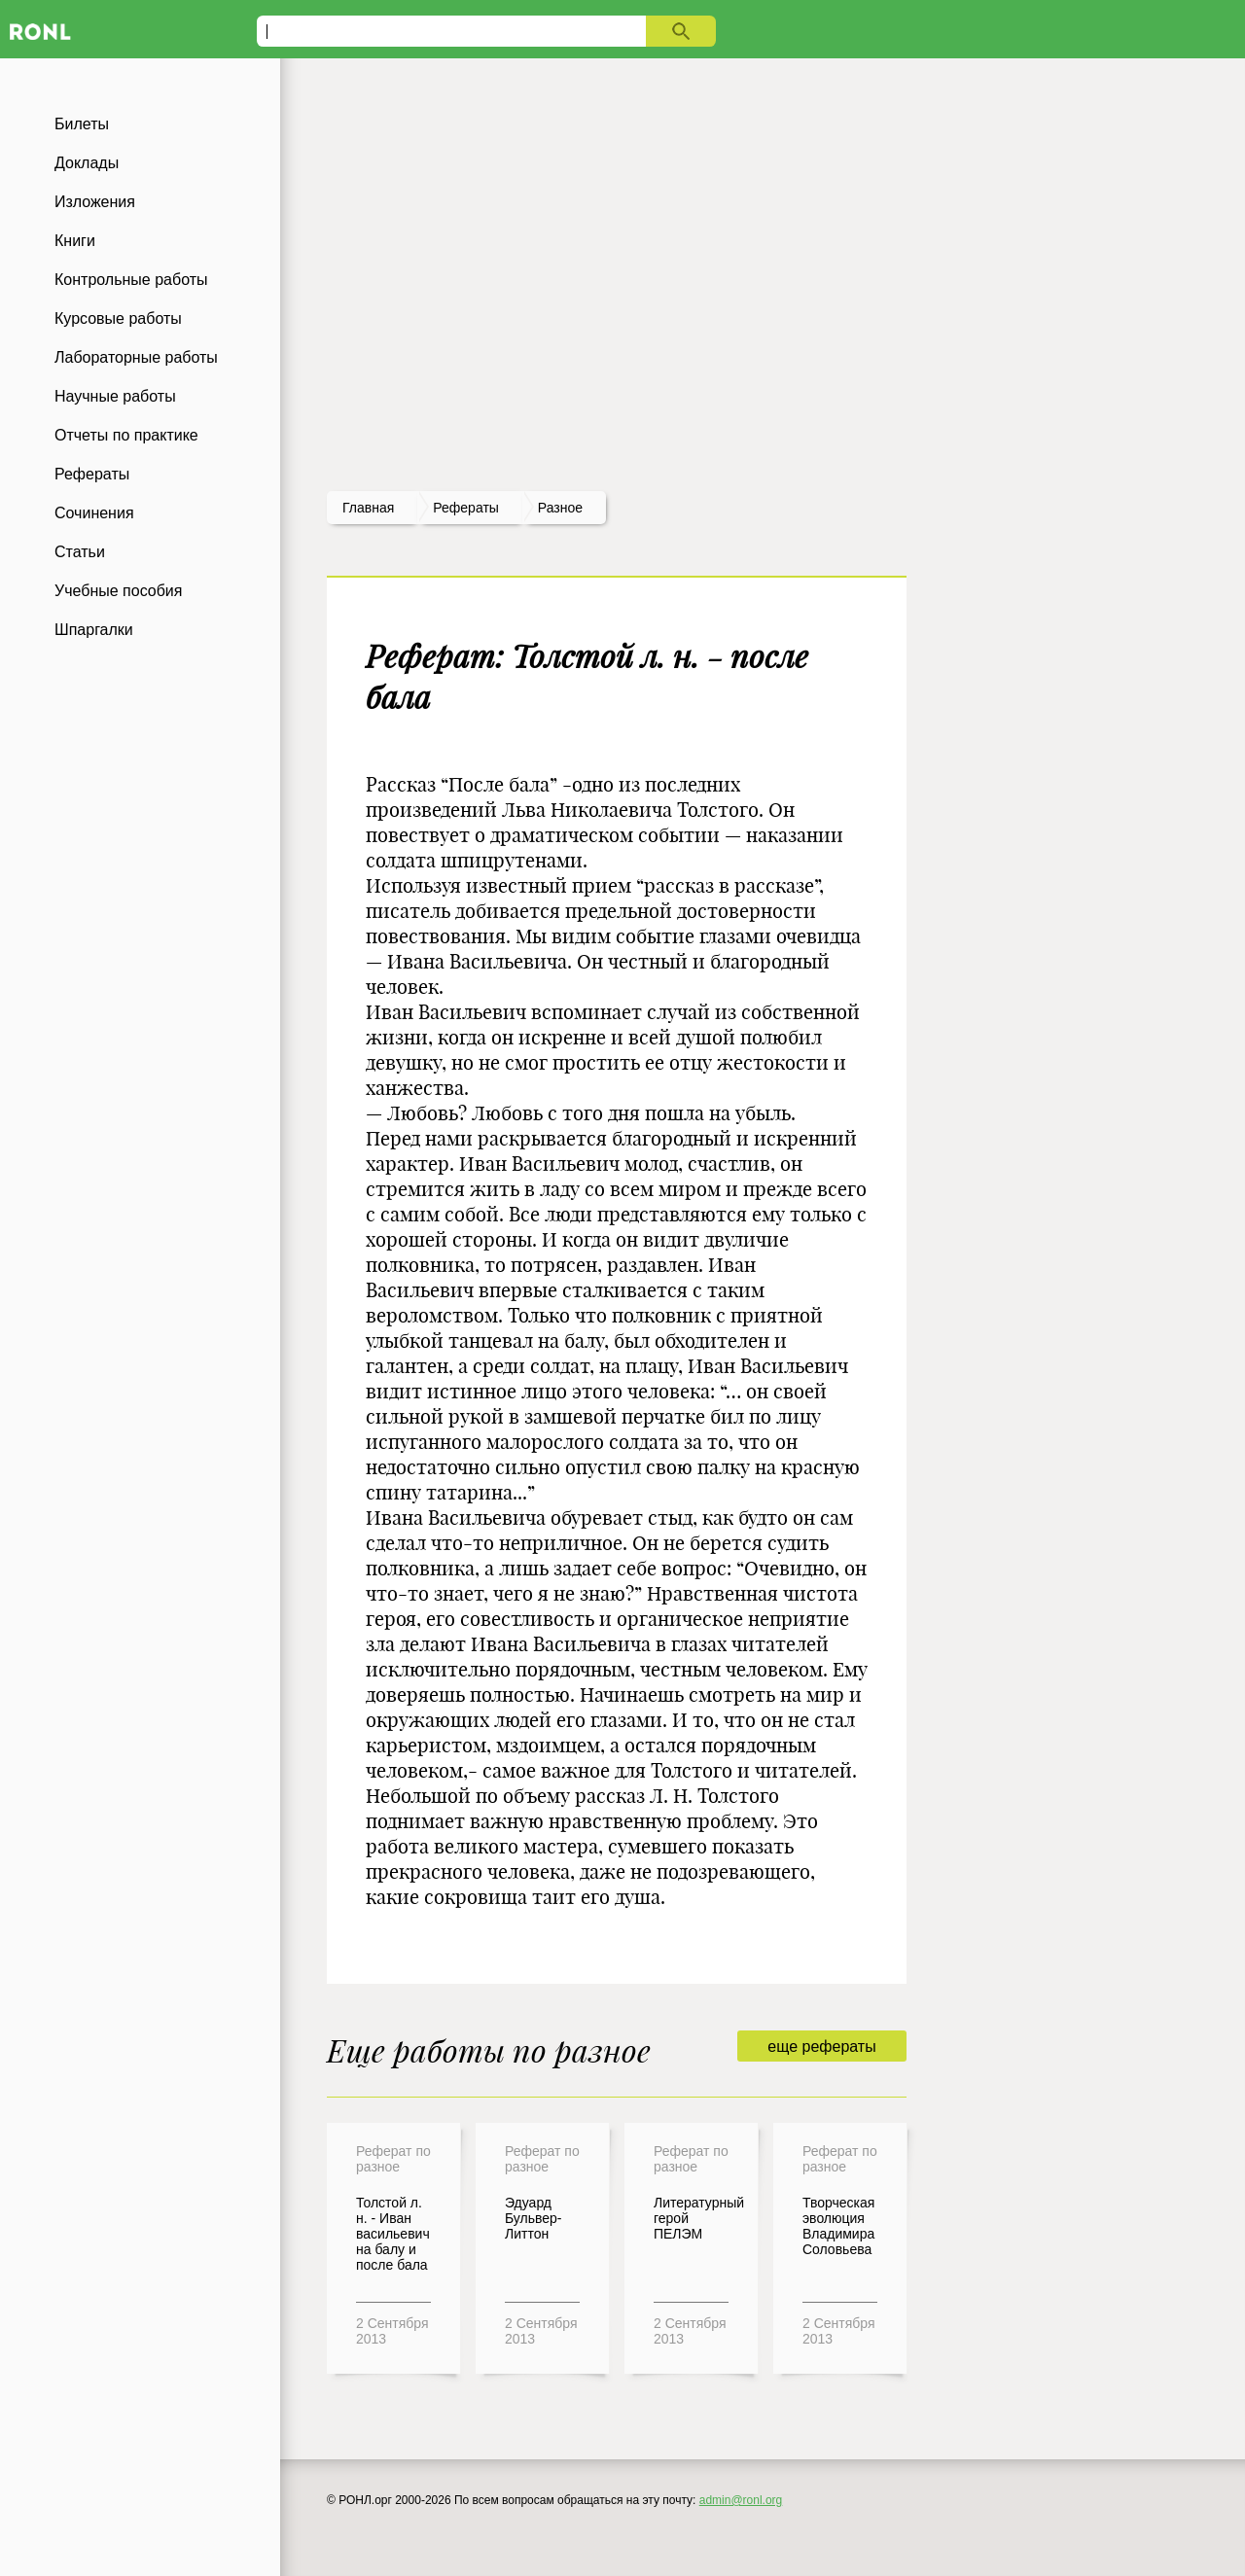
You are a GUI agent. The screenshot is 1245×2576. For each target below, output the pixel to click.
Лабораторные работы (136, 357)
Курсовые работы (118, 318)
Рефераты (91, 474)
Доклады (86, 163)
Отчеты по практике (126, 435)
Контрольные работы (131, 279)
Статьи (79, 552)
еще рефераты (821, 2046)
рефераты (466, 507)
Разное (560, 507)
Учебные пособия (118, 590)
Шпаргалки (93, 629)
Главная (368, 507)
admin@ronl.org (741, 2500)
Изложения (94, 202)
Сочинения (94, 513)
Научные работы (115, 396)
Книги (74, 240)
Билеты (81, 124)
